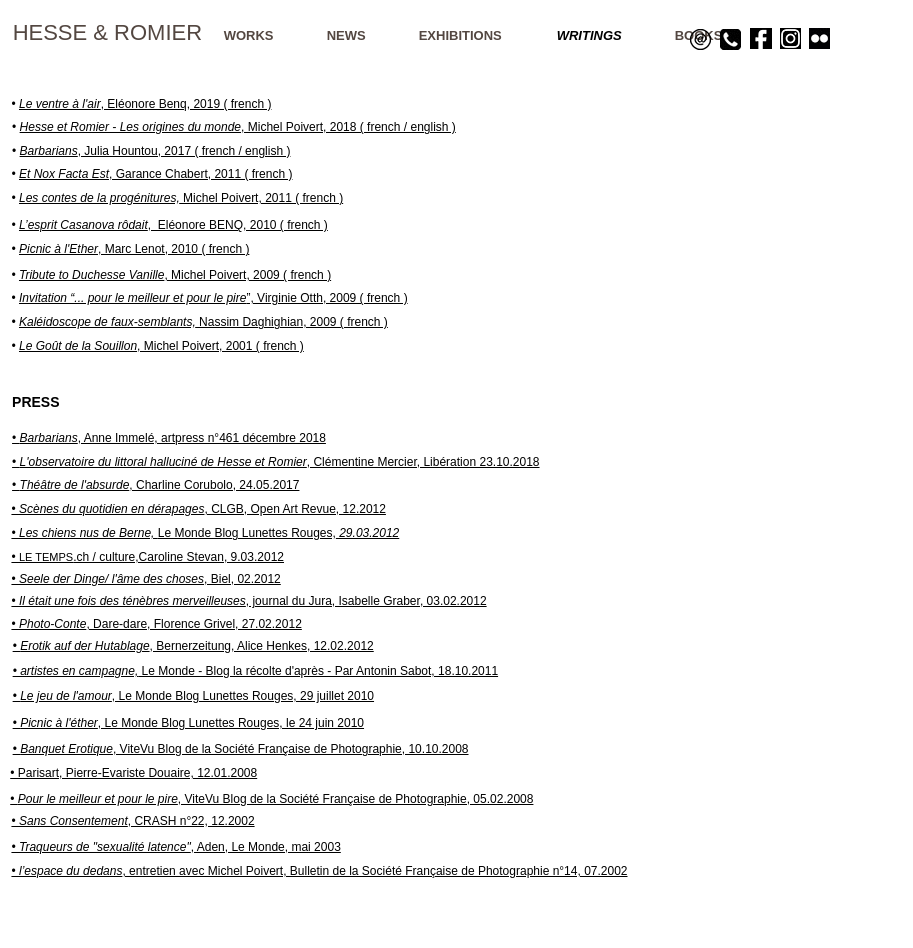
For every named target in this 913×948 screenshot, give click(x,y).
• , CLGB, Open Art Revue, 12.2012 (198, 509)
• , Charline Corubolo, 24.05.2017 (155, 485)
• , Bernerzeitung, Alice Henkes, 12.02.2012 (193, 646)
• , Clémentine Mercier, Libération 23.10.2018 (275, 462)
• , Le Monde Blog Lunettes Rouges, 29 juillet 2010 (193, 696)
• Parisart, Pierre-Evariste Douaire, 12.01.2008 (133, 773)
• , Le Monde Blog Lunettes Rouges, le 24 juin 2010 (188, 723)
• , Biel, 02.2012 (145, 579)
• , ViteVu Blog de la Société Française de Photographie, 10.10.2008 (241, 749)
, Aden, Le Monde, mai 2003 (175, 847)
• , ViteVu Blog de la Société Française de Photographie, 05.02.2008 (271, 799)
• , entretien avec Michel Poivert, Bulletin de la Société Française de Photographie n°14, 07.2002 (319, 871)
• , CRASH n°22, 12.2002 (132, 821)
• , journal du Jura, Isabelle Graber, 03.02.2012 (248, 601)
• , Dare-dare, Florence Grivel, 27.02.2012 (156, 624)
